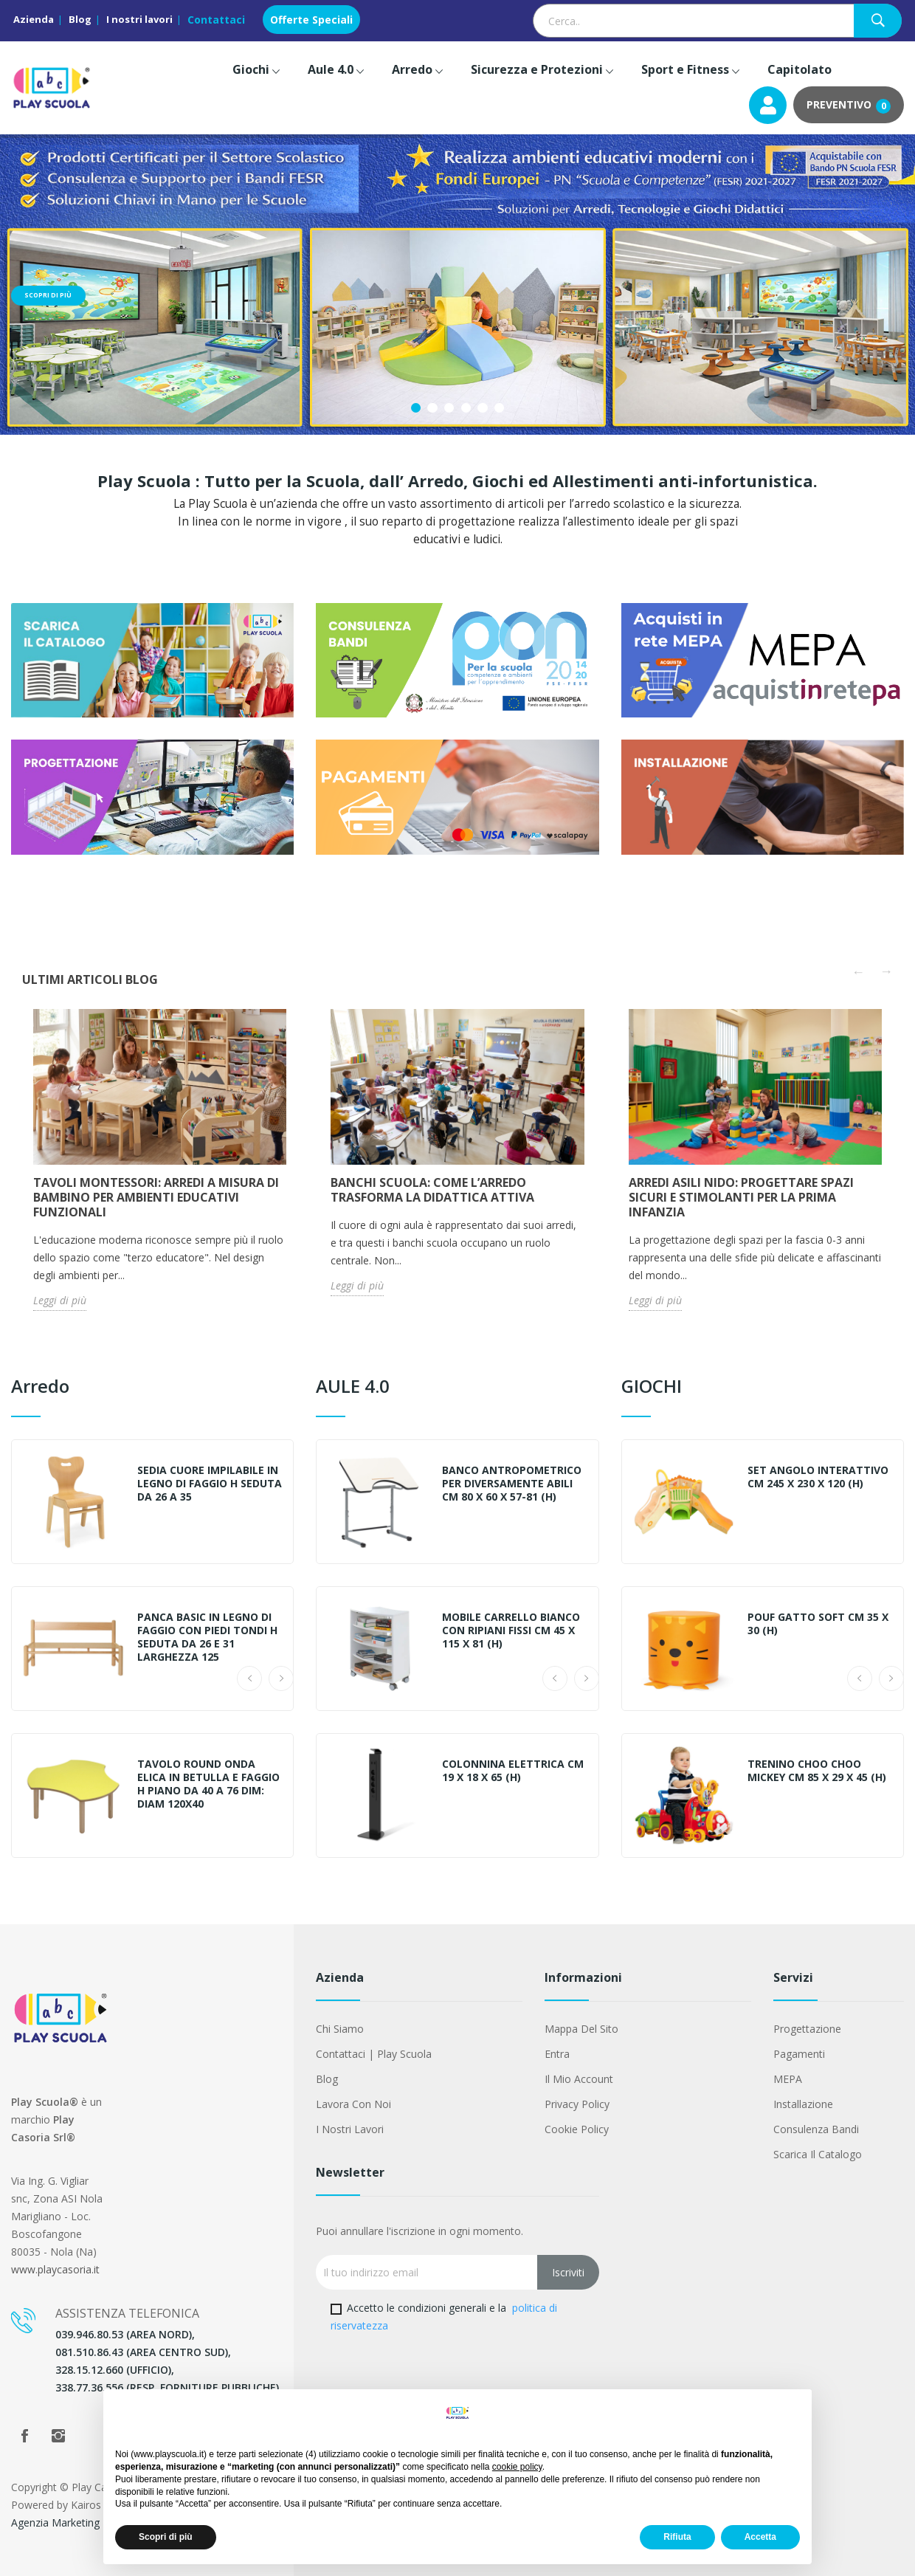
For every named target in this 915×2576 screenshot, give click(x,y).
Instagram (58, 2435)
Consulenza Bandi (816, 2129)
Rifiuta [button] (677, 2537)
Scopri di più (49, 296)
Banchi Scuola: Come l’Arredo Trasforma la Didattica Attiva (432, 1189)
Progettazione (807, 2029)
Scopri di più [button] (166, 2537)
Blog (80, 19)
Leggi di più (59, 1300)
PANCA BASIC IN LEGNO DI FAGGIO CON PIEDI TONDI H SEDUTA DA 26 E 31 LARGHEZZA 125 (207, 1637)
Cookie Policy (577, 2129)
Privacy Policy (577, 2104)
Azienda (33, 19)
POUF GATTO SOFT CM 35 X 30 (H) (817, 1624)
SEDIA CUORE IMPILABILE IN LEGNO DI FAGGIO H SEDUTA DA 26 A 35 (209, 1484)
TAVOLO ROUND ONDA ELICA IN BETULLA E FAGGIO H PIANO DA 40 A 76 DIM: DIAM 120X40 (208, 1784)
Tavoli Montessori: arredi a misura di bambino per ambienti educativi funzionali (156, 1197)
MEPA (787, 2079)
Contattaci (216, 20)
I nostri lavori (139, 19)
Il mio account (579, 2079)
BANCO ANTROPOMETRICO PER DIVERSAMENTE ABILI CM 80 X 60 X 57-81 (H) (511, 1484)
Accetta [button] (760, 2537)
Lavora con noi (353, 2104)
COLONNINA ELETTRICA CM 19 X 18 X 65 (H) (513, 1770)
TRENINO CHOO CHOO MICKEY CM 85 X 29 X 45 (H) (816, 1770)
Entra (557, 2054)
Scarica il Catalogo (817, 2154)
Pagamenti (799, 2054)
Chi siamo (340, 2029)
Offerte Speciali (311, 20)
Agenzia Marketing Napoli (72, 2522)
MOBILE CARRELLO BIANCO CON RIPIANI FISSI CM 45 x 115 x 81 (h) (511, 1630)
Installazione (803, 2104)
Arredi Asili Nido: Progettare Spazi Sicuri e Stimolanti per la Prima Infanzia (741, 1197)
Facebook (24, 2435)
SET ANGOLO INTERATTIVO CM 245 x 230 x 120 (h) (817, 1477)
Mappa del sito (581, 2029)
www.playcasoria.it (55, 2269)
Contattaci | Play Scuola (374, 2054)
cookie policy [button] (517, 2467)
